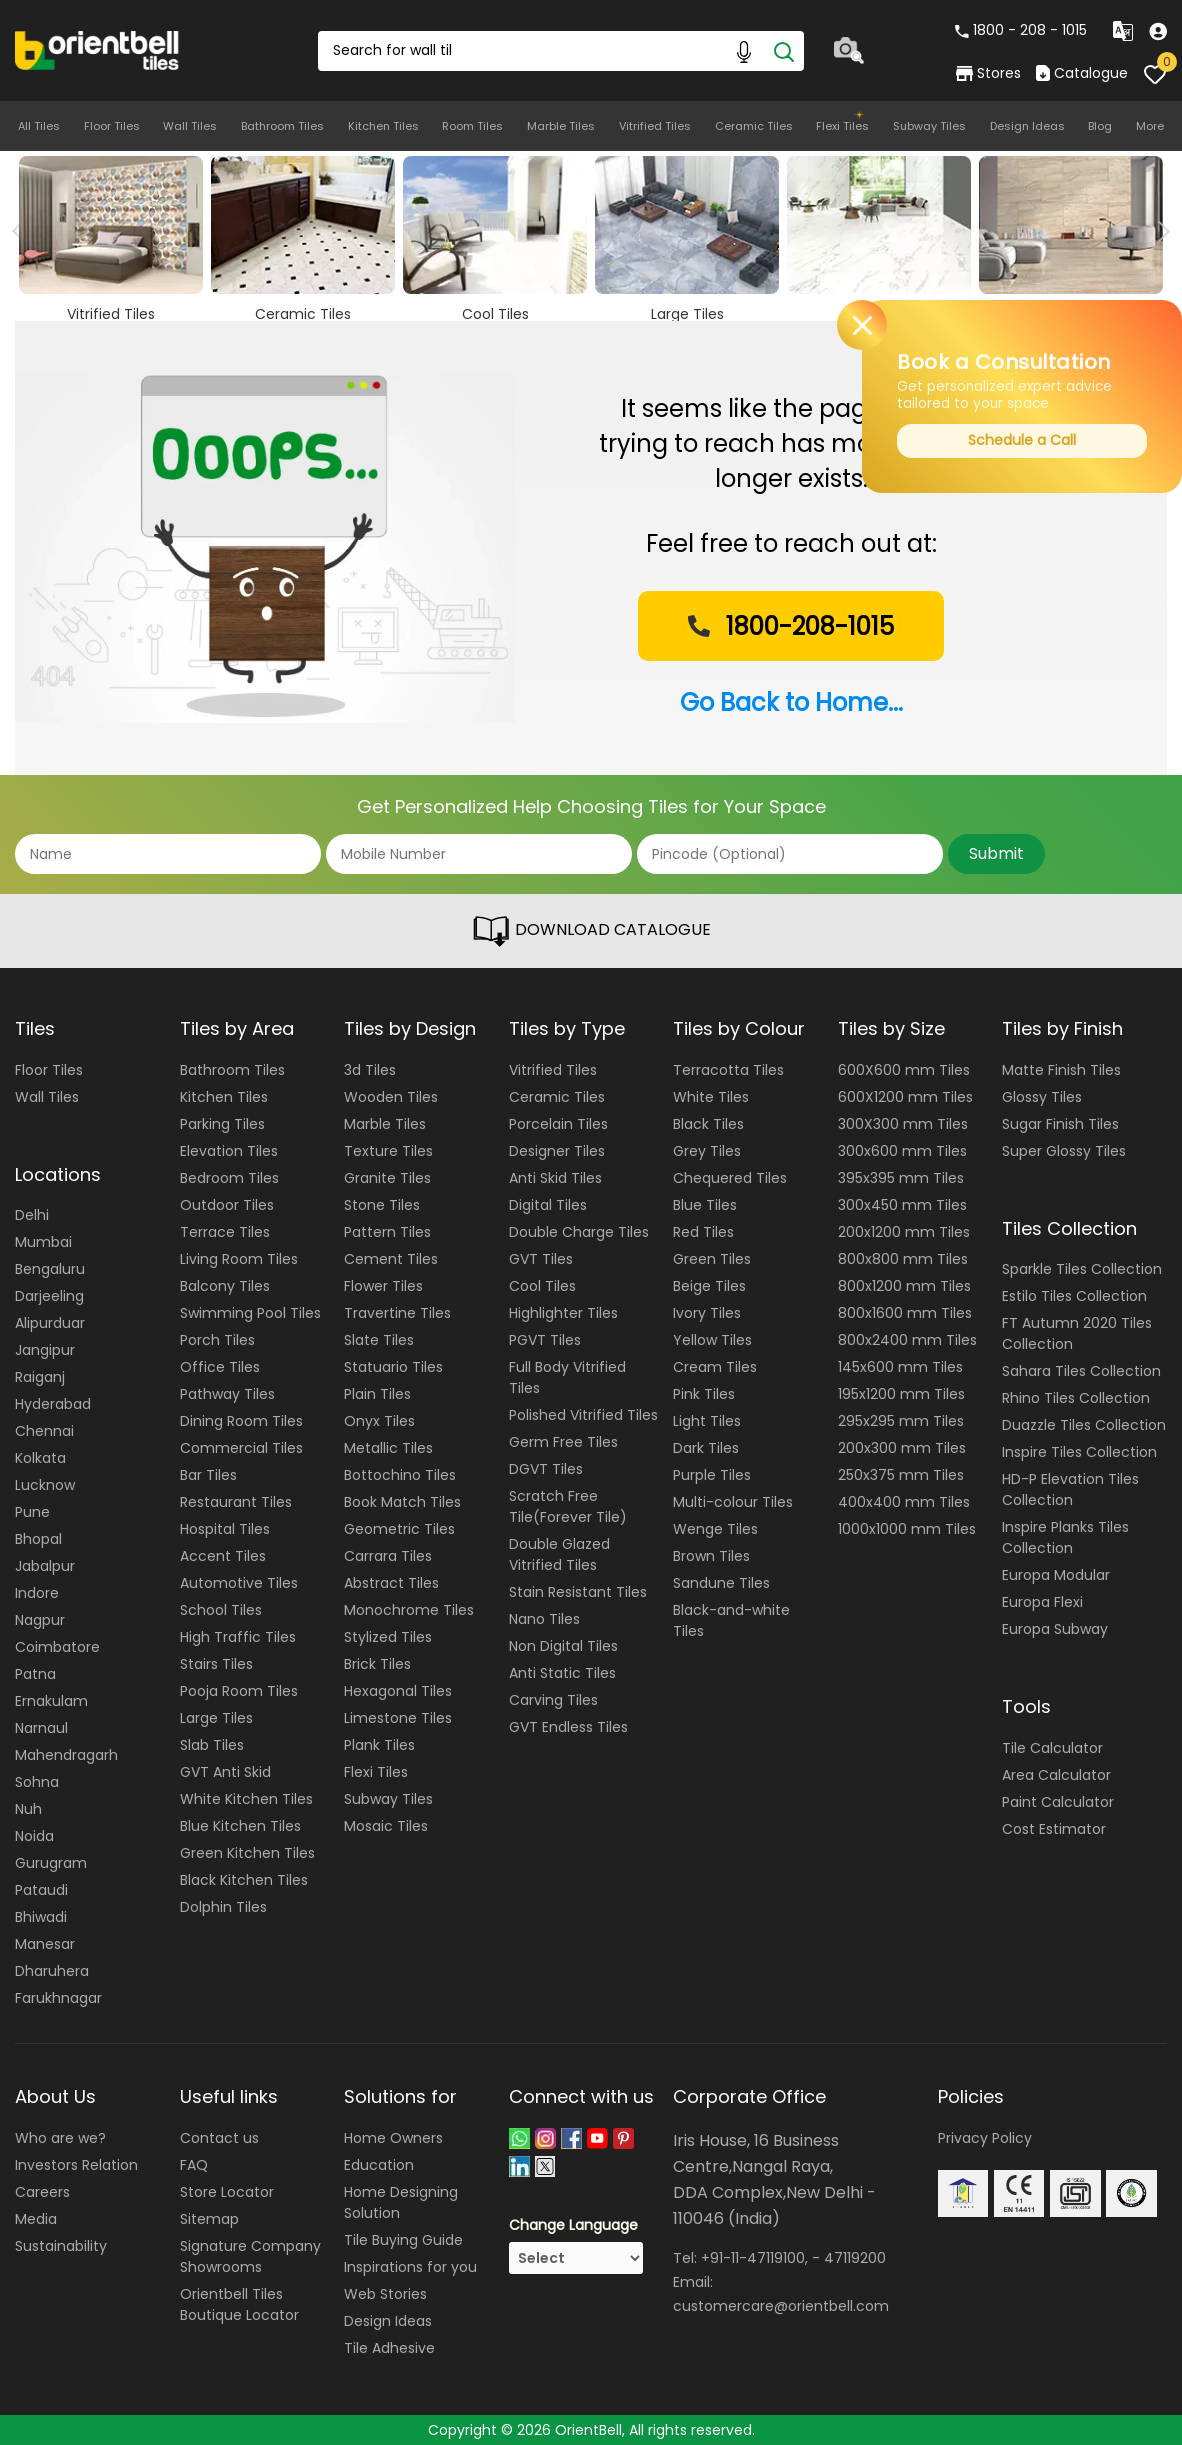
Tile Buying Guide (403, 2240)
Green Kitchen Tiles (247, 1853)
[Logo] (97, 49)
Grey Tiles (707, 1151)
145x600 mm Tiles (900, 1367)
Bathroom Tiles (282, 126)
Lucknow (45, 1485)
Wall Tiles (190, 126)
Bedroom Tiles (229, 1178)
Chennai (44, 1431)
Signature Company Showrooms (250, 2256)
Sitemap (209, 2219)
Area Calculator (1056, 1775)
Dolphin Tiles (223, 1907)
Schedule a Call (1022, 440)
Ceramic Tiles (754, 126)
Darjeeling (49, 1296)
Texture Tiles (388, 1151)
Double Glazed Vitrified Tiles (559, 1554)
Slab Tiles (212, 1745)
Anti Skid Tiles (555, 1178)
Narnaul (41, 1728)
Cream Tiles (715, 1367)
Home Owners (393, 2138)
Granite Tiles (387, 1178)
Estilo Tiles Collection (1074, 1296)
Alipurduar (50, 1323)
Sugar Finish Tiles (1060, 1124)
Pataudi (41, 1890)
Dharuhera (52, 1971)
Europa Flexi (1042, 1602)
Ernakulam (51, 1701)
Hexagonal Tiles (398, 1691)
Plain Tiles (377, 1394)
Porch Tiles (217, 1340)
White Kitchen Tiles (246, 1799)
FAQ (194, 2165)
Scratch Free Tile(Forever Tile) (568, 1506)
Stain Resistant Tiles (578, 1592)
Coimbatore (57, 1647)
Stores (988, 73)
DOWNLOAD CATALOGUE (591, 931)
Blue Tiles (705, 1205)
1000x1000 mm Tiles (907, 1529)
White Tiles (711, 1097)
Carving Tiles (553, 1700)
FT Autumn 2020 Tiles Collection (1077, 1333)
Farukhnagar (58, 1998)
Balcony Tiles (225, 1286)
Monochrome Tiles (409, 1610)
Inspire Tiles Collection (1079, 1452)
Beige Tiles (709, 1286)
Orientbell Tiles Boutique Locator (239, 2304)
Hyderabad (53, 1404)
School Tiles (221, 1610)
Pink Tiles (704, 1394)
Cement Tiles (391, 1259)
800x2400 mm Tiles (907, 1340)
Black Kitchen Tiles (244, 1880)
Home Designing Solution (401, 2202)
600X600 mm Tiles (904, 1070)
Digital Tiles (548, 1205)
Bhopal (38, 1539)
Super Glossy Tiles (1064, 1151)
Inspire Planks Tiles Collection (1065, 1537)
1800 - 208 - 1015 (1021, 30)
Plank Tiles (379, 1745)
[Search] (784, 51)
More (1150, 126)
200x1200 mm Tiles (904, 1232)
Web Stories (385, 2294)
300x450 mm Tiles (902, 1205)
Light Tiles (707, 1421)
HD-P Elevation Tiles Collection (1070, 1489)
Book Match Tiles (402, 1502)
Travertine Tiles (397, 1313)
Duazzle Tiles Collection (1084, 1425)
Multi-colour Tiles (733, 1502)
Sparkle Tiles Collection (1082, 1269)
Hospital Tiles (225, 1529)
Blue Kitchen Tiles (240, 1826)
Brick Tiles (377, 1664)
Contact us (219, 2138)
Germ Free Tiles (563, 1442)
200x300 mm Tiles (902, 1448)
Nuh (28, 1809)
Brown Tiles (711, 1556)
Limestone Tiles (398, 1718)
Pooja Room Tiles (239, 1691)
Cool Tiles (542, 1286)
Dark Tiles (706, 1448)
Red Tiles (703, 1232)
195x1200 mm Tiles (901, 1394)
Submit (996, 853)
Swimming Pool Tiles (250, 1313)
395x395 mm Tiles (901, 1178)
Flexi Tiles (842, 126)
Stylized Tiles (388, 1637)
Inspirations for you (410, 2267)
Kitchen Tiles (383, 126)
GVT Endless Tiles (568, 1727)
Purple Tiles (712, 1475)
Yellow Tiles (712, 1340)
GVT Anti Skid (225, 1772)
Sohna (37, 1782)
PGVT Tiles (545, 1340)
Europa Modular (1056, 1575)
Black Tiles (708, 1124)
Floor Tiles (112, 126)
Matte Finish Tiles (1061, 1070)
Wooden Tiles (391, 1097)
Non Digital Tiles (563, 1646)
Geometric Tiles (399, 1529)
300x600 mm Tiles (902, 1151)
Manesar (45, 1944)
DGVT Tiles (546, 1469)
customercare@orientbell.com (781, 2306)
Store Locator (227, 2192)
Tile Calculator (1052, 1748)
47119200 (855, 2258)
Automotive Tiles (239, 1583)
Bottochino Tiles (400, 1475)
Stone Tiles (382, 1205)
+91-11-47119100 (753, 2258)
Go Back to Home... (791, 702)
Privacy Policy (985, 2138)
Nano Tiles (544, 1619)
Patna (35, 1674)
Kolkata (40, 1458)
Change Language (573, 2225)
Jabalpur (45, 1566)
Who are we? (60, 2138)
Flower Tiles (383, 1286)
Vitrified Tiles (655, 126)
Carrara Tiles (388, 1556)
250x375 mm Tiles (901, 1475)
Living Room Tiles (239, 1259)
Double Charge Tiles (579, 1232)
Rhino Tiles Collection (1076, 1398)
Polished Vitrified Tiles (583, 1415)
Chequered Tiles (730, 1178)
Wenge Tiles (715, 1529)
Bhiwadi (41, 1917)
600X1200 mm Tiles (905, 1097)
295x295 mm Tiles (901, 1421)
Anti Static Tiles (562, 1673)
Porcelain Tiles (558, 1124)
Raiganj (40, 1377)
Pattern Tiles (387, 1232)
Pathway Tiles (227, 1394)
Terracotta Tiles (728, 1070)
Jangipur (45, 1350)
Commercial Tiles (241, 1448)
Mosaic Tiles (386, 1826)
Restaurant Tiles (236, 1502)
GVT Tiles (541, 1259)
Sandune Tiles (721, 1583)
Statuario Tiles (393, 1367)
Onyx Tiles (379, 1421)
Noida (34, 1836)
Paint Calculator (1058, 1802)
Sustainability (61, 2246)
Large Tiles (216, 1718)
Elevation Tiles (229, 1151)
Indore (37, 1593)
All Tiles (39, 126)
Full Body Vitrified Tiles (567, 1377)
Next (1159, 231)
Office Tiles (220, 1367)
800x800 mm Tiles (903, 1259)
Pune (32, 1512)
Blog (1100, 126)
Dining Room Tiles (241, 1421)
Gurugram (51, 1863)
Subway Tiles (929, 126)
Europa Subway (1055, 1629)
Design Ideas (1027, 126)
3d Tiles (370, 1070)
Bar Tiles (208, 1475)
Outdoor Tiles (227, 1205)
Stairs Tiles (216, 1664)
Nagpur (40, 1620)
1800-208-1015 (789, 626)
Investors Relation (76, 2165)
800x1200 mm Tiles (904, 1286)
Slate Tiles (379, 1340)
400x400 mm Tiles (904, 1502)
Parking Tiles (222, 1124)
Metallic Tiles (388, 1448)
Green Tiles (712, 1259)
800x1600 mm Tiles (905, 1313)
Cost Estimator (1054, 1829)
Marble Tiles (561, 126)
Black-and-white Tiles (731, 1620)
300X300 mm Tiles (903, 1124)
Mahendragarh (66, 1755)
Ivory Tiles (707, 1313)
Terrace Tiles (225, 1232)
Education (379, 2165)
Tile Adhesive (389, 2348)
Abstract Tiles (391, 1583)
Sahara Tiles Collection (1081, 1371)
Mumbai (43, 1242)
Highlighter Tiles (563, 1313)
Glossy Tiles (1042, 1097)
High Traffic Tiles (238, 1637)
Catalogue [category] (1082, 73)
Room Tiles (472, 126)
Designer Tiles (557, 1151)
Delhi (32, 1215)
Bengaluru (50, 1269)
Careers (42, 2192)
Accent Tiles (223, 1556)
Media (36, 2219)
